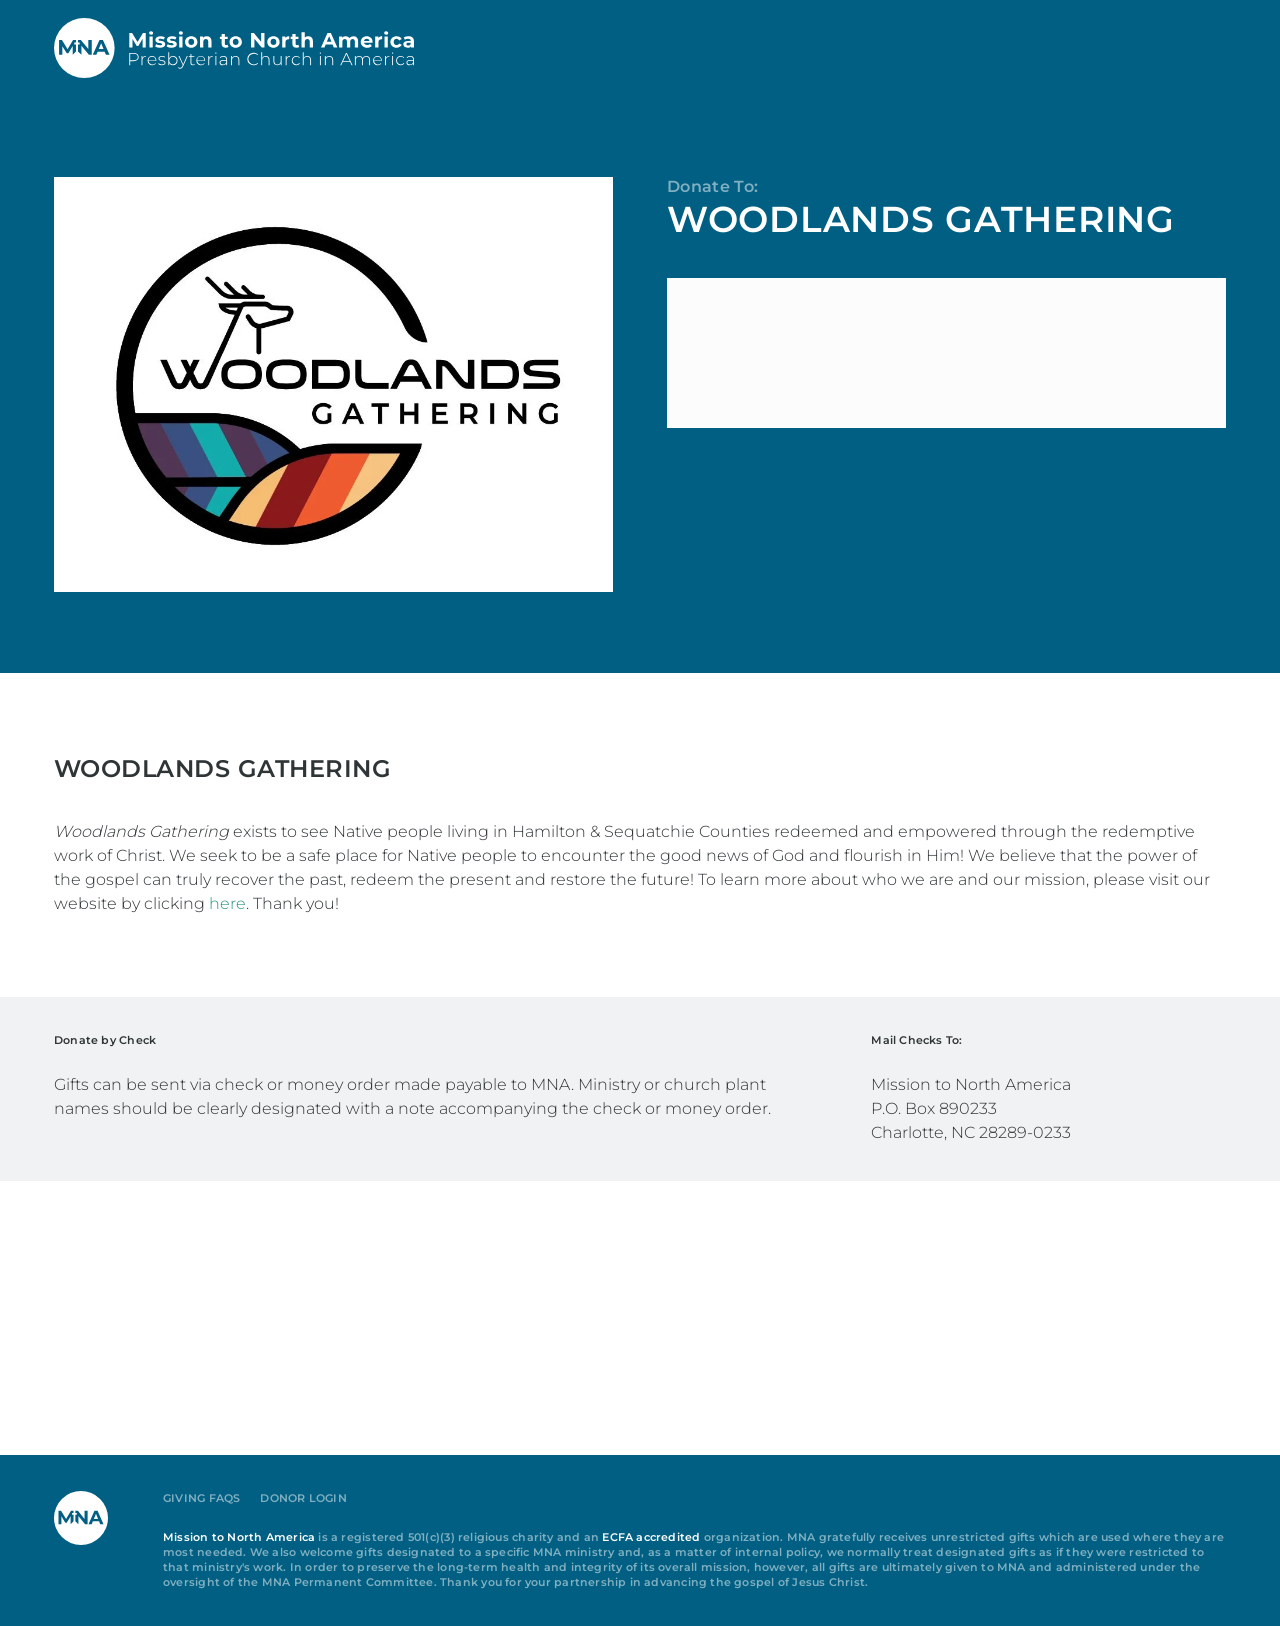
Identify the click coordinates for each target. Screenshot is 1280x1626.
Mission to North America (239, 1537)
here (227, 903)
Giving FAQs (201, 1498)
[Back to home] (234, 48)
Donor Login (303, 1498)
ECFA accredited (651, 1537)
